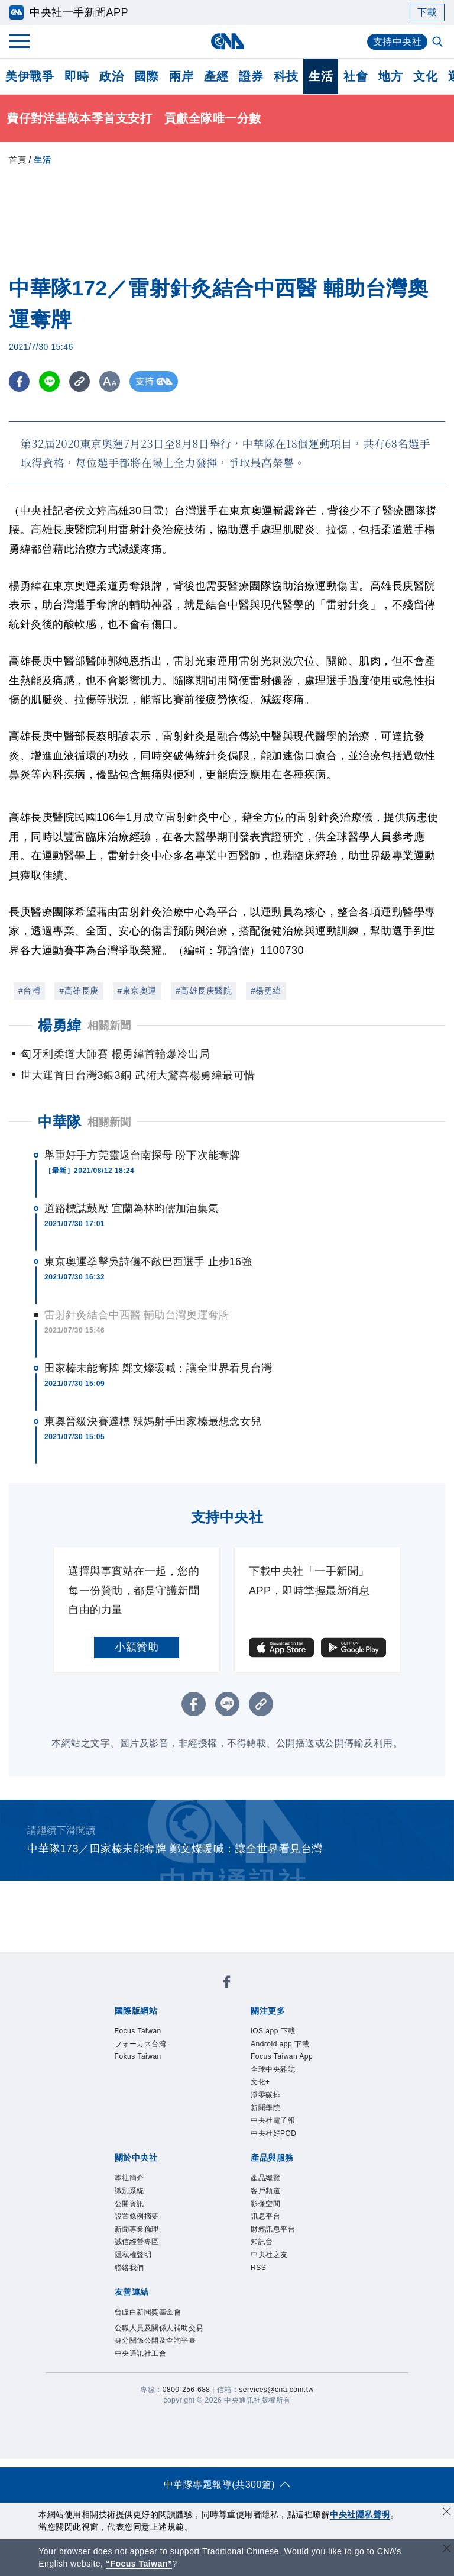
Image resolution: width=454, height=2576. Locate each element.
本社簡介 (129, 2178)
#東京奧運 (137, 990)
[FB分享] (19, 381)
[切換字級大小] (109, 381)
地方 (390, 76)
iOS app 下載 (273, 2031)
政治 (111, 76)
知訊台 (262, 2242)
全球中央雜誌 (273, 2069)
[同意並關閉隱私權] (447, 2513)
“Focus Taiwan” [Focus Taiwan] (139, 2563)
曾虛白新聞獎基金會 (148, 2312)
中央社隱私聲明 (360, 2514)
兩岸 (181, 76)
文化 (425, 76)
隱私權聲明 (133, 2255)
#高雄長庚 (78, 990)
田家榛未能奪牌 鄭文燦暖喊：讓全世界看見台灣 (158, 1368)
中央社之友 (269, 2255)
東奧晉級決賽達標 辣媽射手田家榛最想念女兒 (152, 1421)
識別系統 (129, 2191)
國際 (146, 76)
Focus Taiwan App (282, 2056)
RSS (258, 2268)
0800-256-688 (186, 2389)
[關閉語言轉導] (447, 2549)
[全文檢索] (438, 42)
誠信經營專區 (137, 2242)
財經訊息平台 (273, 2229)
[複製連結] (79, 381)
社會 (355, 76)
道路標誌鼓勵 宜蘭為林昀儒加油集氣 (131, 1208)
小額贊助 (136, 1647)
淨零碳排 (265, 2095)
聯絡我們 (129, 2268)
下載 (427, 12)
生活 (321, 76)
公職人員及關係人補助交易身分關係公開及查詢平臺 (159, 2334)
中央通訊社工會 (141, 2353)
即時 (76, 76)
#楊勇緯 (266, 990)
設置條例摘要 (137, 2216)
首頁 (17, 160)
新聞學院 (265, 2108)
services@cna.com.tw (276, 2389)
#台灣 (29, 990)
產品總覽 (265, 2178)
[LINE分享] (49, 381)
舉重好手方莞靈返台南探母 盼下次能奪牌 (142, 1155)
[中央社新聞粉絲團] (227, 1984)
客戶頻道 (265, 2191)
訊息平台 (265, 2216)
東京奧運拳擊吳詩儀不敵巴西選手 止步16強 (148, 1262)
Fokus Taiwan (138, 2056)
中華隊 (60, 1122)
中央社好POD (274, 2133)
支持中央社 (397, 42)
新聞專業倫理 (137, 2229)
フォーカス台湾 (141, 2044)
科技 (286, 76)
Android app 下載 (280, 2044)
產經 (216, 76)
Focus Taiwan (138, 2031)
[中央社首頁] (227, 41)
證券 (251, 76)
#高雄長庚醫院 (204, 990)
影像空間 (265, 2204)
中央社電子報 (273, 2120)
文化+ (260, 2082)
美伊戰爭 (29, 76)
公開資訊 (129, 2204)
